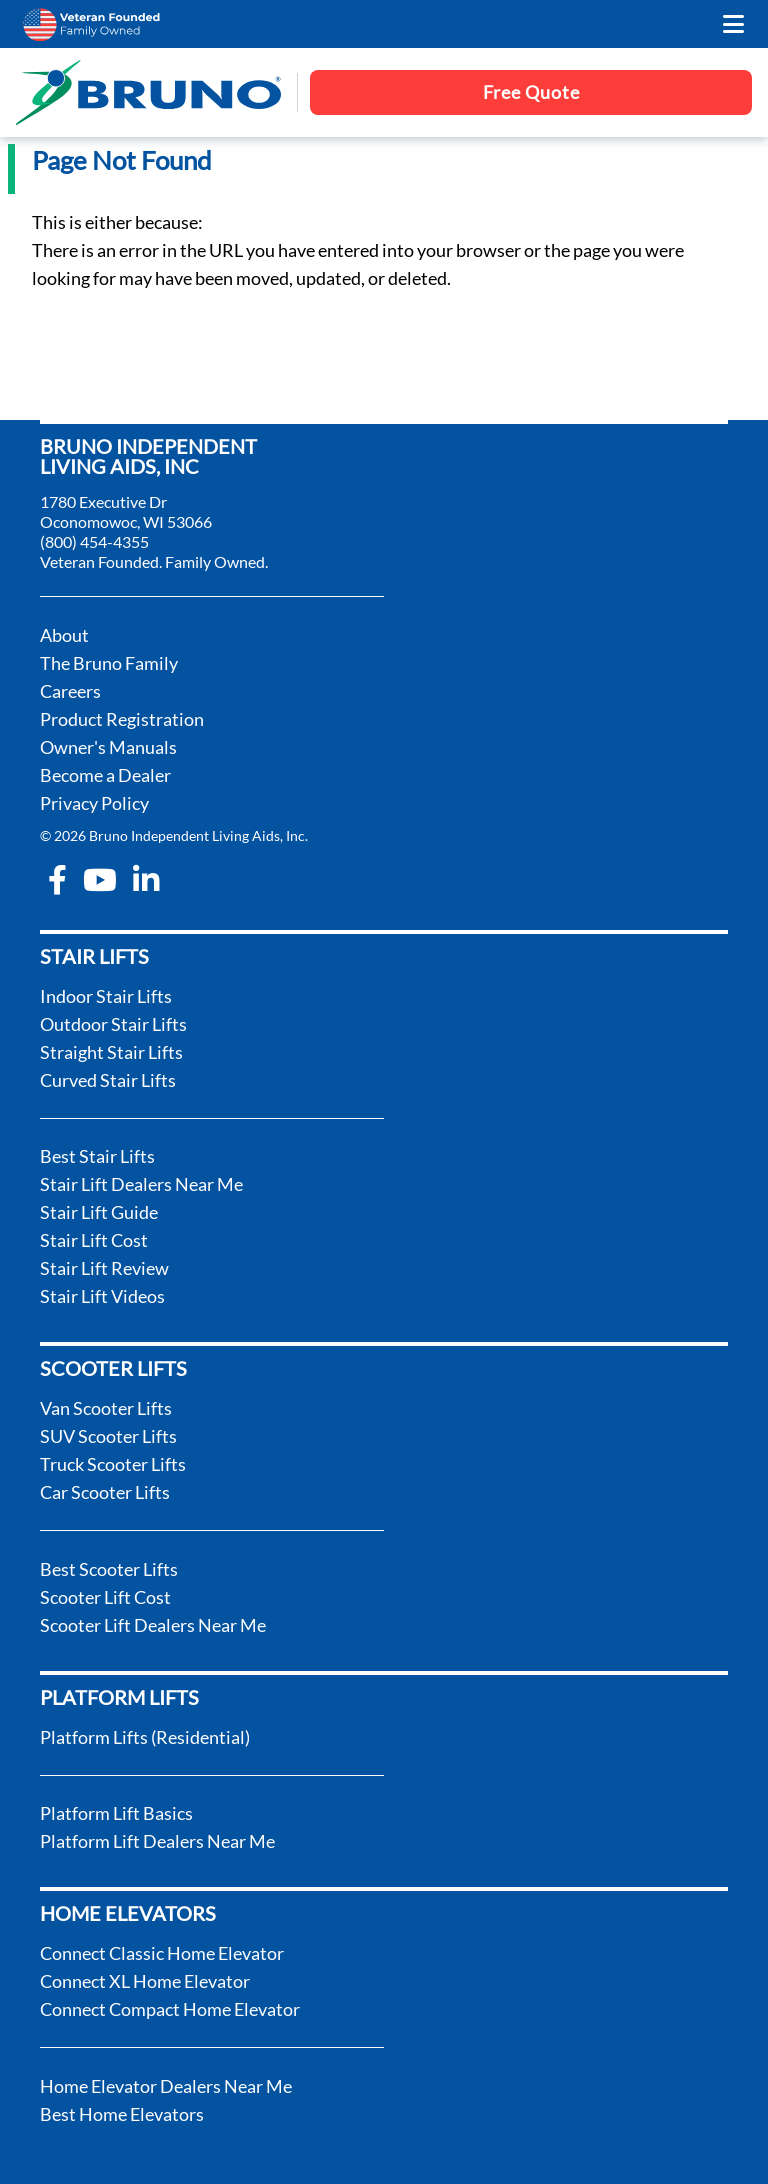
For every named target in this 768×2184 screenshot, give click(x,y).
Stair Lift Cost (94, 1240)
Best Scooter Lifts (109, 1569)
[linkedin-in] (146, 880)
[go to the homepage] (148, 92)
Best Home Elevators (122, 2114)
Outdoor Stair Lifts (113, 1024)
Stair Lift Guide (99, 1212)
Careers (70, 691)
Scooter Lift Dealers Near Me (153, 1625)
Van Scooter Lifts (106, 1408)
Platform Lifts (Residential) (145, 1737)
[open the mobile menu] (733, 24)
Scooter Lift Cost (105, 1597)
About (64, 635)
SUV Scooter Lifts (108, 1436)
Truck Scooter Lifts (113, 1464)
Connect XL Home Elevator (145, 1981)
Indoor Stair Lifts (106, 996)
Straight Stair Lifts (111, 1052)
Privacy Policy (94, 803)
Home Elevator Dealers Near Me (166, 2086)
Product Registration (122, 719)
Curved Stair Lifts (108, 1080)
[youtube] (100, 880)
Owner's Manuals (108, 747)
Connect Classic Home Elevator (162, 1953)
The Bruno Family (109, 663)
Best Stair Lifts (97, 1156)
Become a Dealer (105, 775)
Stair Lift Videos (102, 1296)
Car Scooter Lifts (105, 1492)
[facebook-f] (57, 880)
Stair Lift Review (104, 1268)
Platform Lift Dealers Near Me (157, 1841)
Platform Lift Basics (116, 1813)
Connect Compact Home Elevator (170, 2009)
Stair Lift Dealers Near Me (141, 1184)
